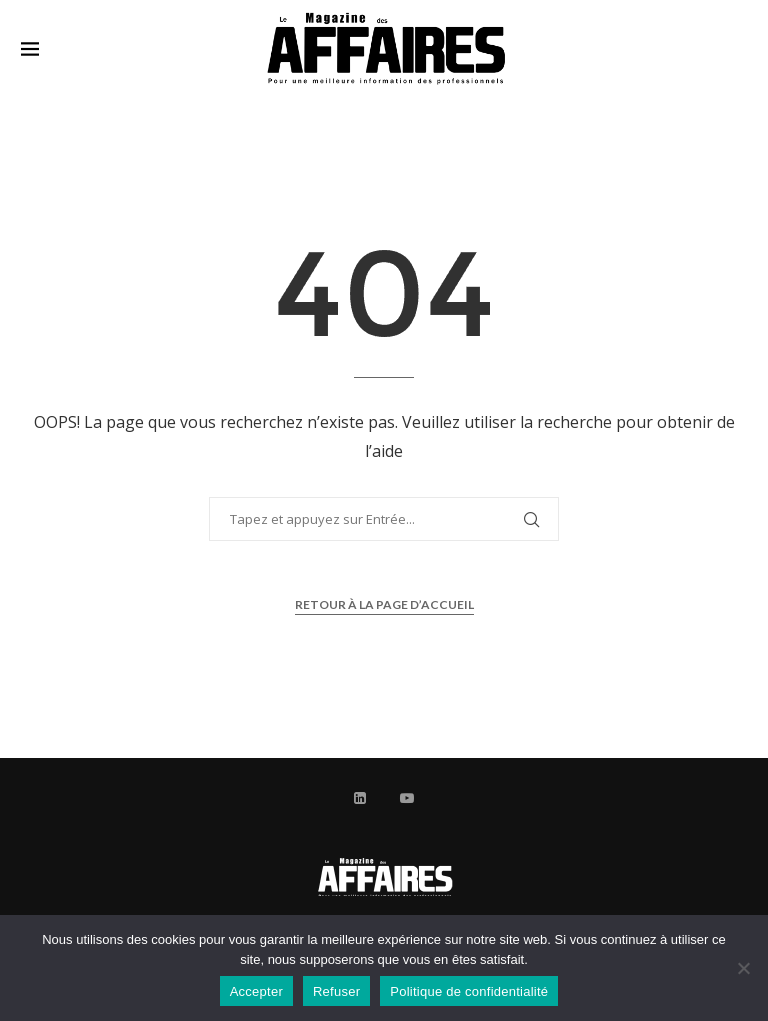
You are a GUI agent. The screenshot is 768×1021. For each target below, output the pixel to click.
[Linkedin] (360, 798)
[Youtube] (407, 798)
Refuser (336, 991)
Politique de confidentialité (469, 991)
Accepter (256, 991)
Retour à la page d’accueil (384, 604)
